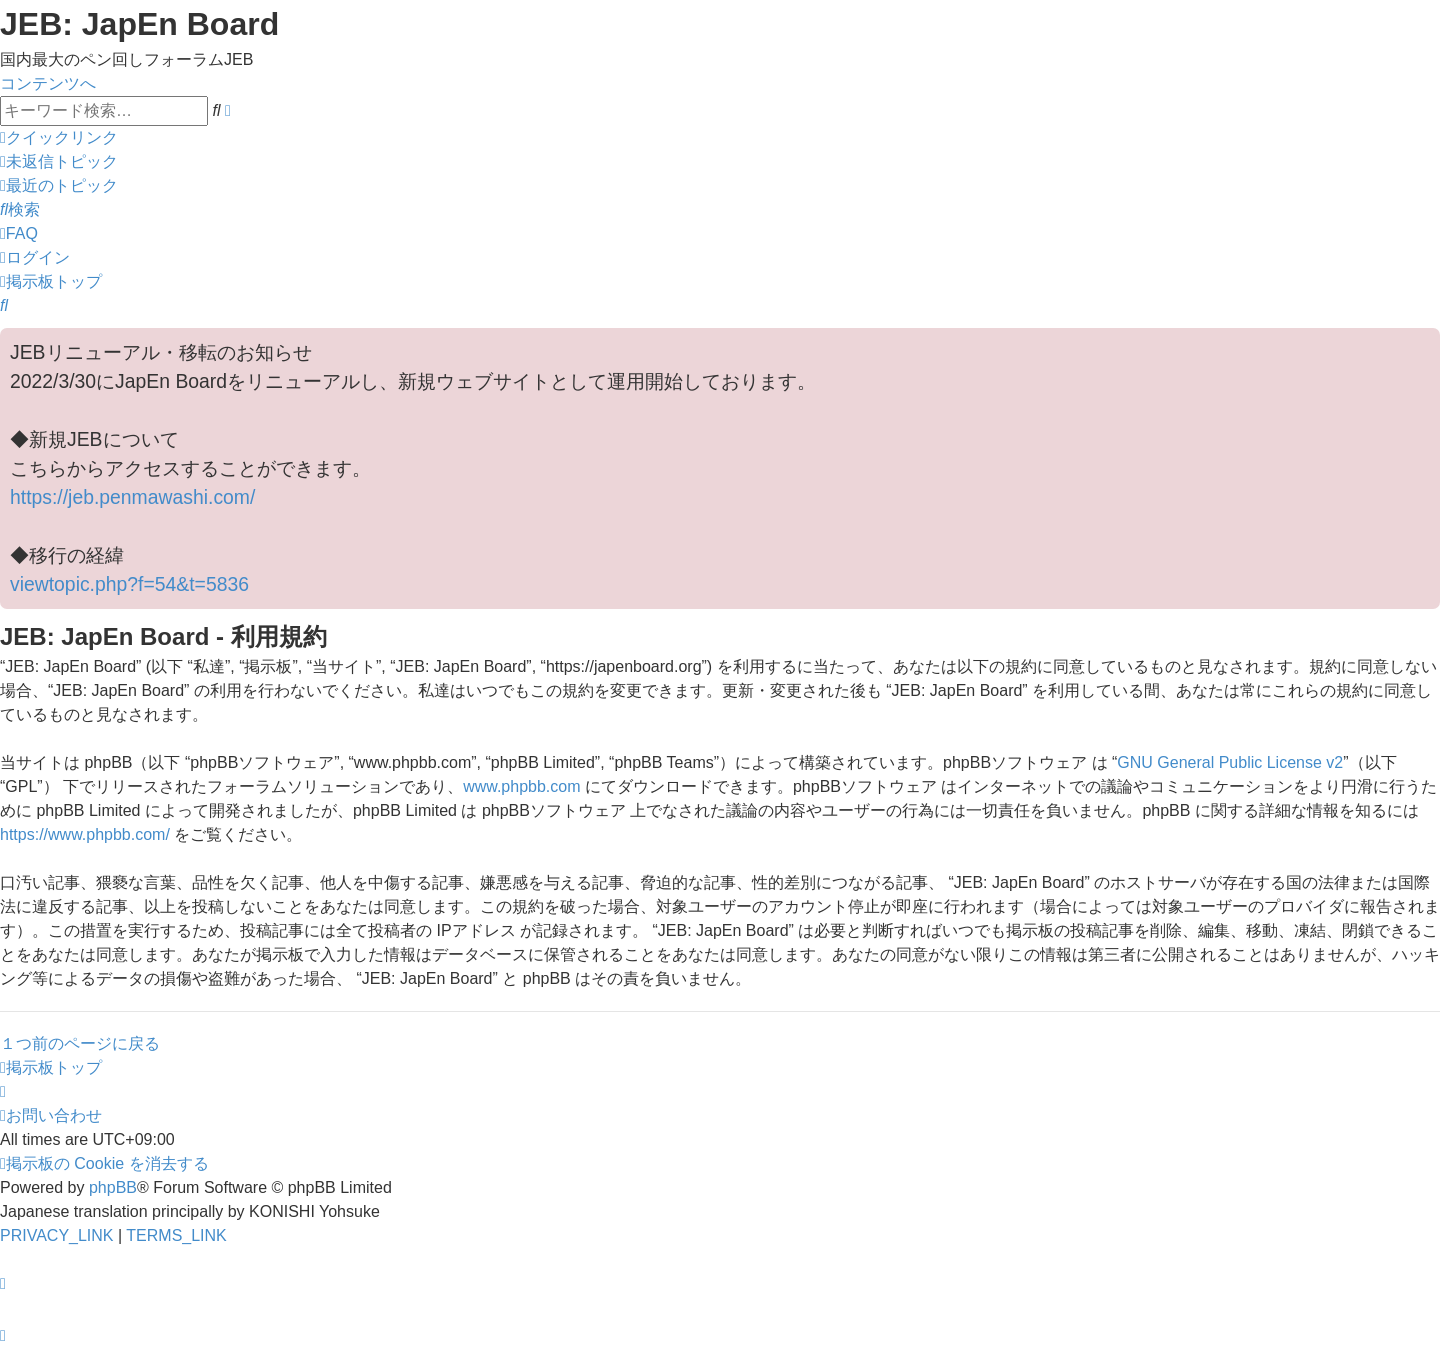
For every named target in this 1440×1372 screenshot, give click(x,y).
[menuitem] (59, 161)
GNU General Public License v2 (1230, 762)
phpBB (113, 1187)
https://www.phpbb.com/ (85, 834)
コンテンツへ (48, 83)
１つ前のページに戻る (80, 1043)
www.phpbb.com (521, 786)
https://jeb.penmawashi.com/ (132, 497)
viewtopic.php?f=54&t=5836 (129, 584)
